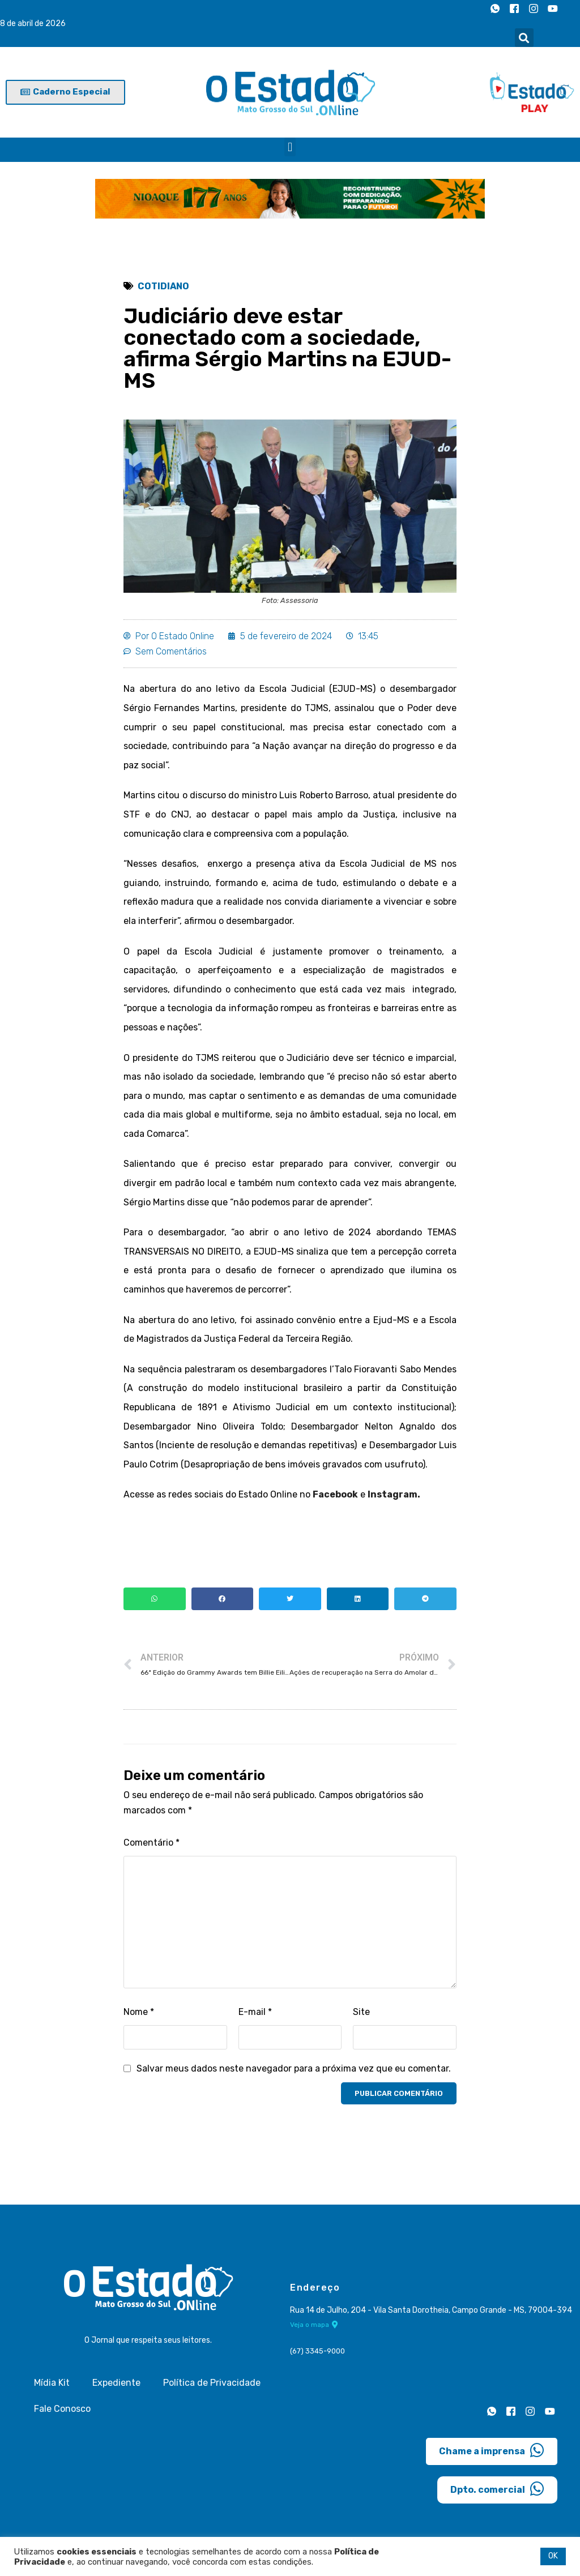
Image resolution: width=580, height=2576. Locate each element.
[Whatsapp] (495, 8)
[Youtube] (552, 8)
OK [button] (553, 2556)
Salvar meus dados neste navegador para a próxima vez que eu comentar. (294, 2068)
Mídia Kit (52, 2382)
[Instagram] (533, 8)
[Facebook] (514, 8)
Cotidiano (163, 286)
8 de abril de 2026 (33, 23)
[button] (524, 37)
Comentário (151, 1842)
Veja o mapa (314, 2325)
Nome (138, 2011)
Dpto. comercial (497, 2489)
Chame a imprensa (491, 2450)
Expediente (116, 2382)
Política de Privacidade (212, 2382)
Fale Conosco (62, 2408)
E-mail (255, 2011)
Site (361, 2011)
